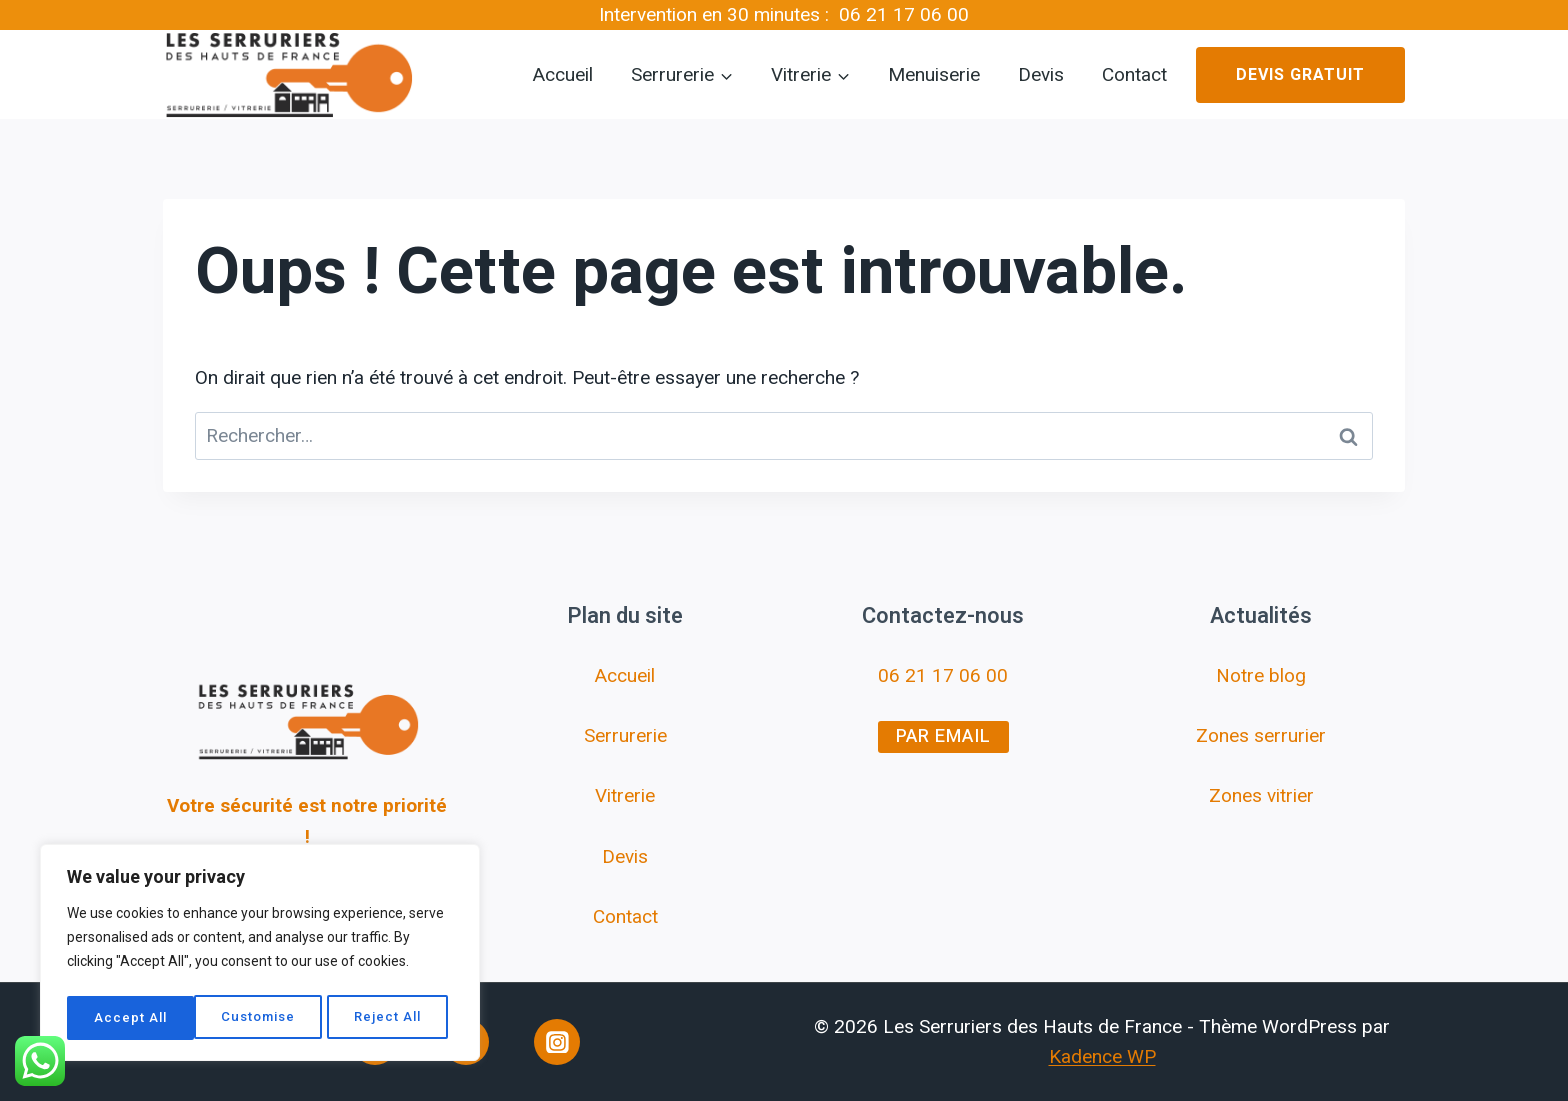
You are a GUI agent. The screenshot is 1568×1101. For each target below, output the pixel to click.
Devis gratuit (1300, 75)
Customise (131, 1018)
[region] (260, 956)
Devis (1041, 75)
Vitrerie (625, 795)
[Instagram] (557, 1042)
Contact (1134, 75)
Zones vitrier (1261, 795)
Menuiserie (934, 75)
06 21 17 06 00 (904, 14)
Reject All (262, 1018)
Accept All (391, 1018)
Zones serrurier (1261, 735)
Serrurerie (625, 735)
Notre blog (1261, 675)
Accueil (563, 75)
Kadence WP (1102, 1056)
